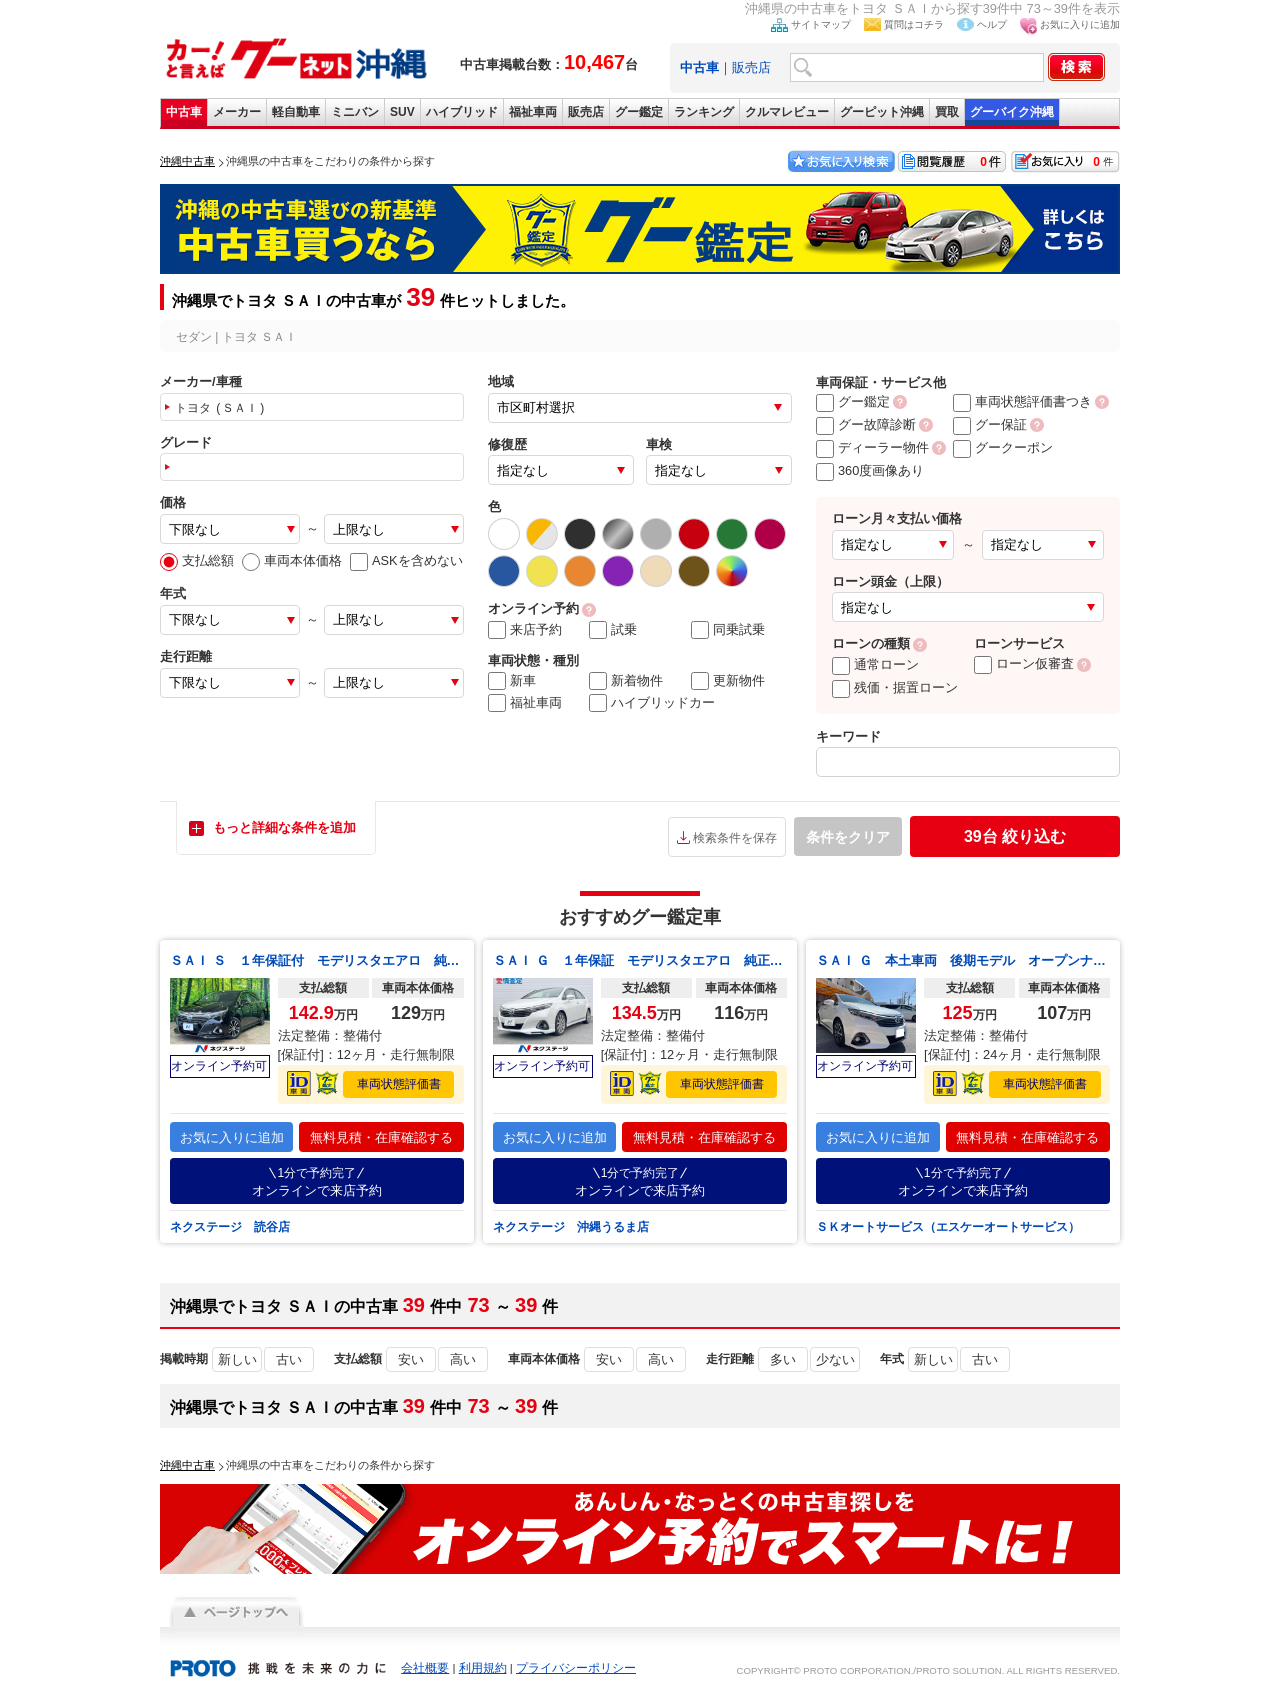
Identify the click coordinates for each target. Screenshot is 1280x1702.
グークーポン (1003, 447)
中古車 (184, 112)
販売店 (751, 67)
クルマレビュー (787, 112)
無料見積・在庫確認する (381, 1137)
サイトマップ (821, 24)
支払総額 (197, 560)
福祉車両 (533, 112)
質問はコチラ (914, 24)
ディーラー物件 (872, 447)
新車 (512, 681)
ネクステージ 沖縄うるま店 (571, 1227)
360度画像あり (870, 470)
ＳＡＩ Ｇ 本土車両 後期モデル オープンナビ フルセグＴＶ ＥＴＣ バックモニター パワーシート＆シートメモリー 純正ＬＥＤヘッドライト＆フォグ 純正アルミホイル (963, 960)
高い (463, 1359)
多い (783, 1359)
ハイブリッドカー (652, 703)
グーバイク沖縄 (1012, 112)
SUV (402, 112)
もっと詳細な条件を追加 (284, 827)
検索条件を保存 (735, 838)
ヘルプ (992, 24)
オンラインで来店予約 (317, 1181)
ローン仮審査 (1024, 663)
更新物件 (728, 681)
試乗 (613, 630)
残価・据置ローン (895, 687)
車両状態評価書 (399, 1084)
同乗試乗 (728, 630)
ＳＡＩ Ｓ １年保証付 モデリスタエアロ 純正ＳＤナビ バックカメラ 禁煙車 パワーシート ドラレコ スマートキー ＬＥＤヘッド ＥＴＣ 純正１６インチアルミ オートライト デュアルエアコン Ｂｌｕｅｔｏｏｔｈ (317, 960)
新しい (237, 1359)
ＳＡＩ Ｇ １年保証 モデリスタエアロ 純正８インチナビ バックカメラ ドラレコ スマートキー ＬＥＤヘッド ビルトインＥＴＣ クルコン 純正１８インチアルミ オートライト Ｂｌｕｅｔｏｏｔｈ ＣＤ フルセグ (640, 960)
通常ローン (875, 664)
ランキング (704, 112)
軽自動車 (296, 112)
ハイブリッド (462, 112)
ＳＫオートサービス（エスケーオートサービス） (948, 1227)
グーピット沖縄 (882, 112)
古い (289, 1359)
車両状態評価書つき (1022, 401)
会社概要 (425, 1668)
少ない (835, 1359)
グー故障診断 (866, 424)
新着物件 (626, 681)
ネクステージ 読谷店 (230, 1227)
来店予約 (525, 630)
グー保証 (990, 424)
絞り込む (1015, 836)
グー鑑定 (639, 112)
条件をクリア (848, 837)
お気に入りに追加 (1080, 24)
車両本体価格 (292, 560)
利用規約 (483, 1668)
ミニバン (355, 112)
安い (411, 1359)
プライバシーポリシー (576, 1668)
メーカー (237, 112)
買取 (947, 112)
